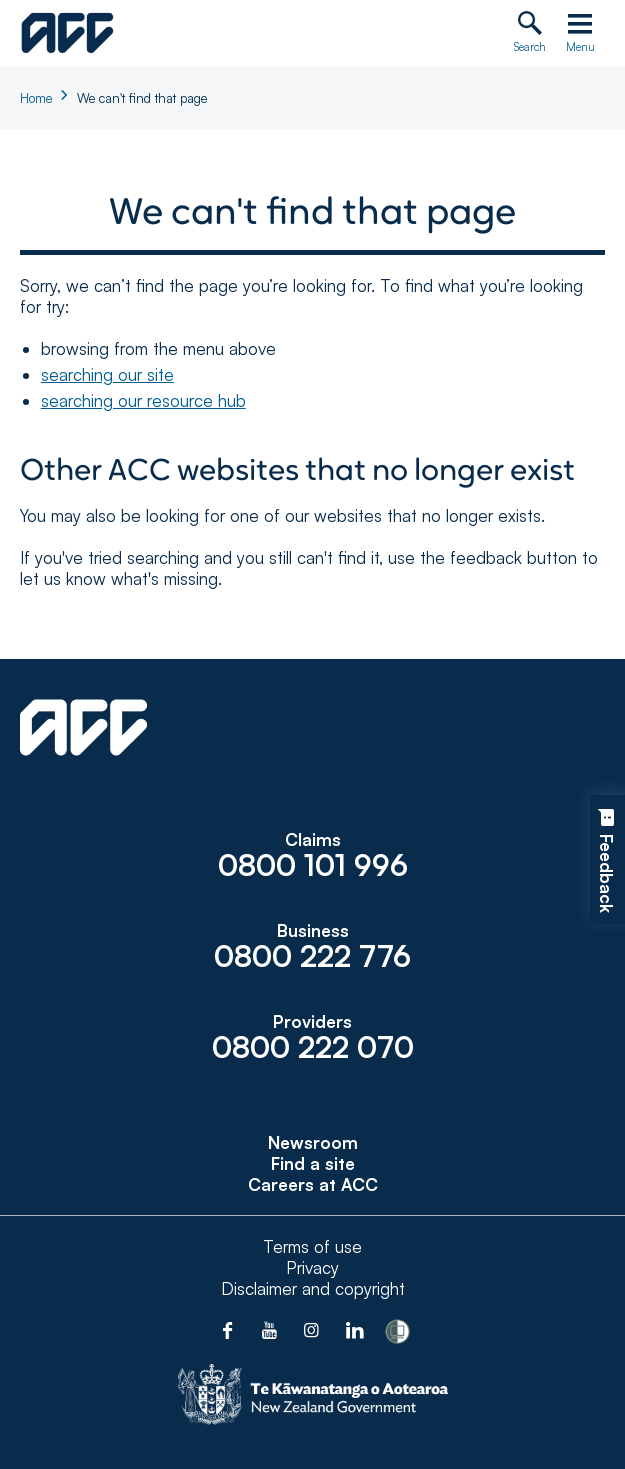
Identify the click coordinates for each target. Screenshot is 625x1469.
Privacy (312, 1267)
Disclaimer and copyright (313, 1288)
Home (36, 98)
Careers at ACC (313, 1184)
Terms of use (312, 1246)
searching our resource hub (143, 400)
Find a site (313, 1163)
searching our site (107, 374)
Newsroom (313, 1142)
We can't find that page (142, 98)
